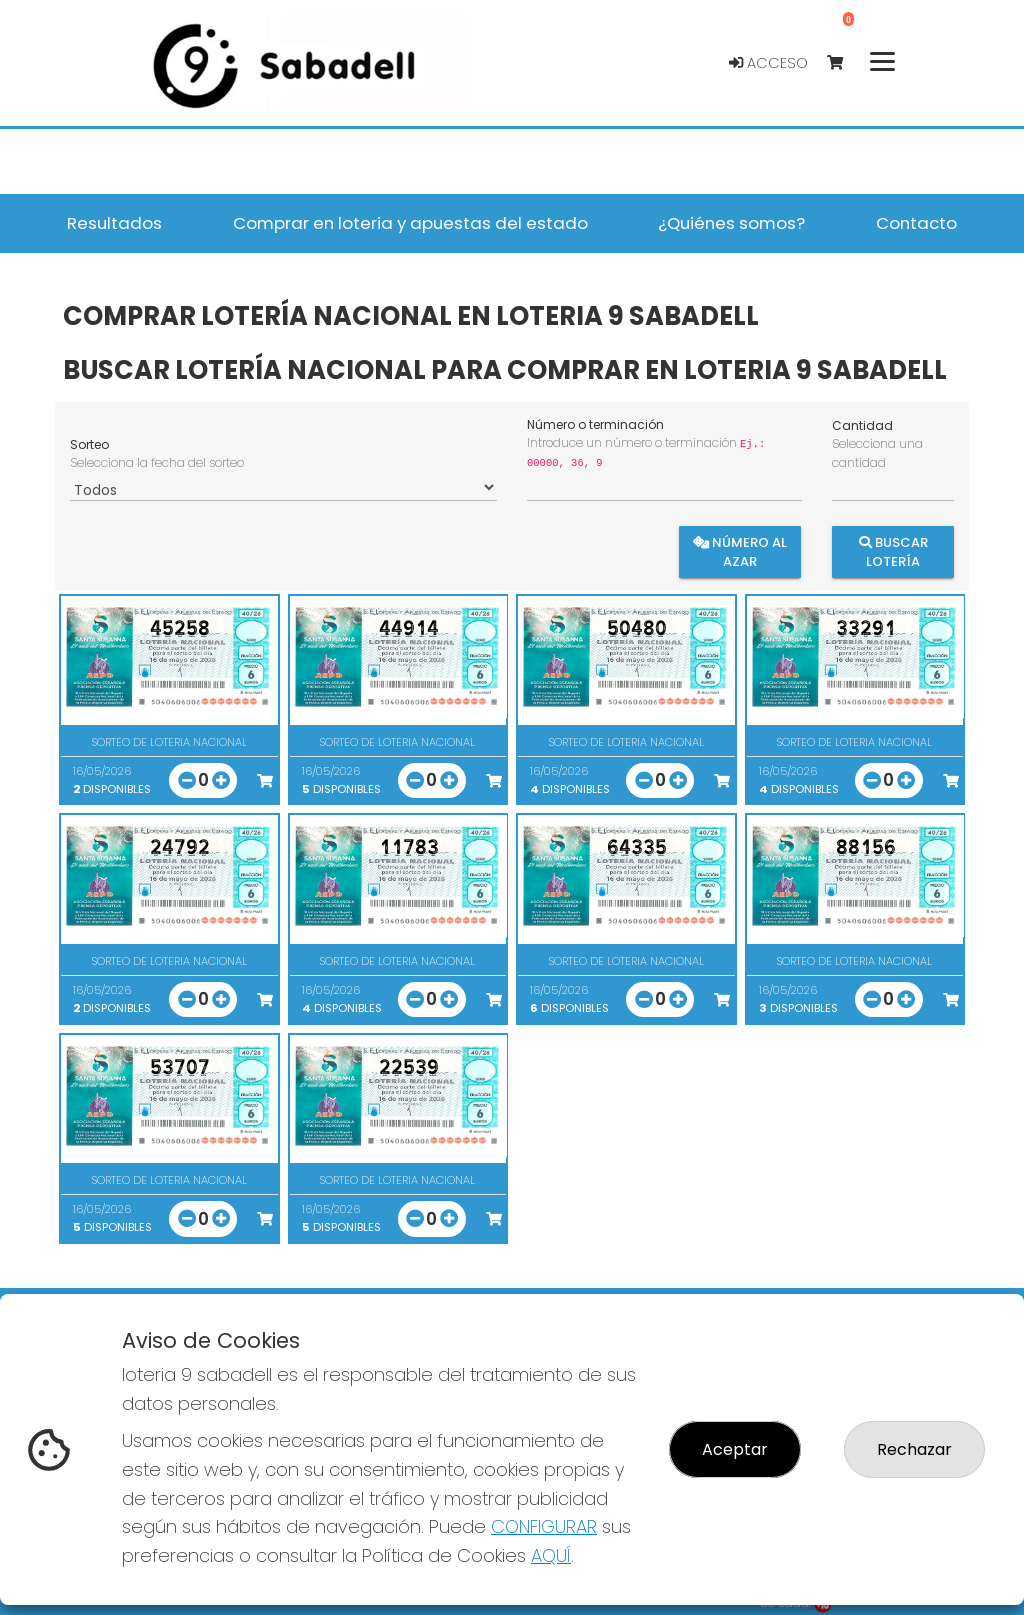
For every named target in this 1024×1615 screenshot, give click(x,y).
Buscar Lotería (892, 552)
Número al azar (741, 552)
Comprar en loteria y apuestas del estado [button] (410, 223)
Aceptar (735, 1449)
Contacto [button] (916, 223)
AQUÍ (551, 1555)
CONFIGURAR (544, 1526)
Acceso (768, 63)
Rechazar (914, 1449)
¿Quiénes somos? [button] (731, 223)
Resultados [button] (114, 223)
